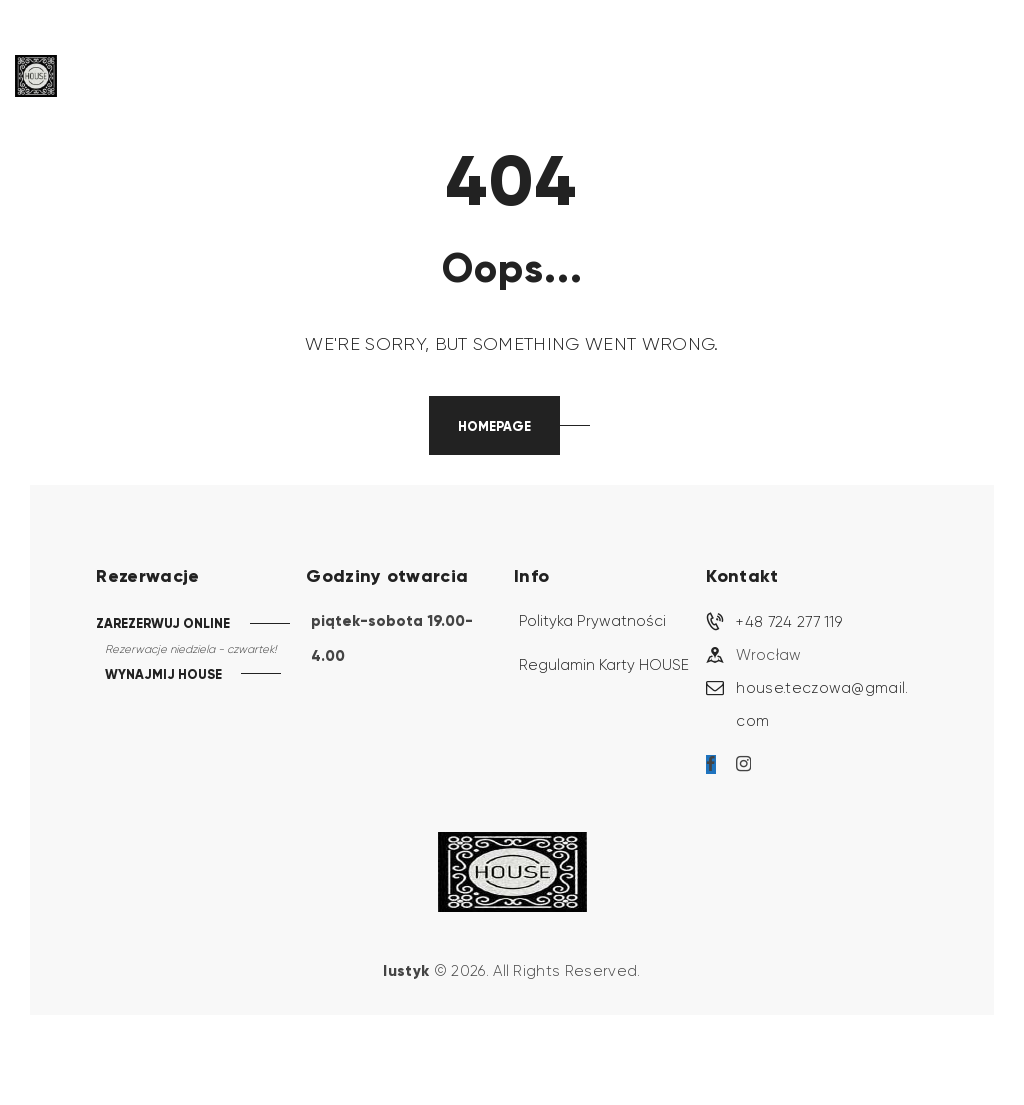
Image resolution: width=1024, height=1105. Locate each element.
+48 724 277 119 (789, 622)
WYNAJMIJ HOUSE (163, 675)
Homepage (494, 426)
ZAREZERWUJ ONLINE (163, 623)
